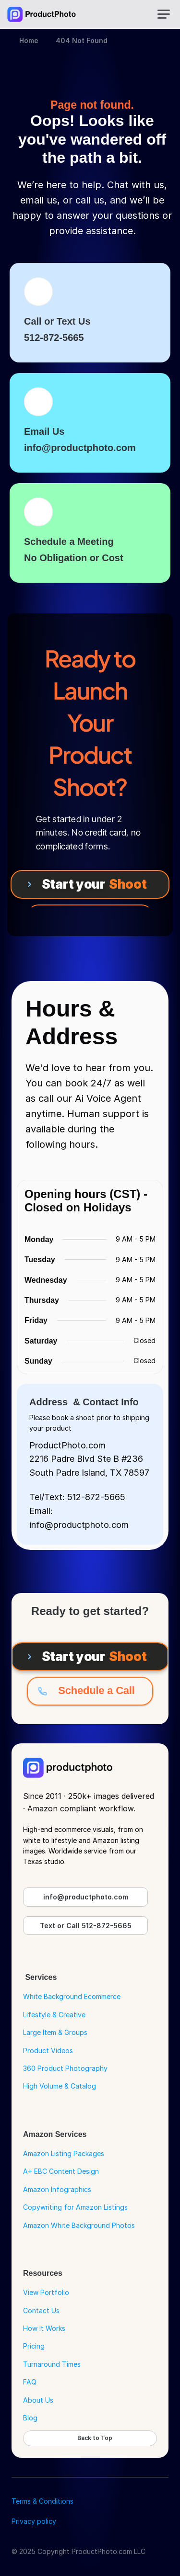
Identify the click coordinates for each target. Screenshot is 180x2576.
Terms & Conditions (42, 2501)
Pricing (34, 2346)
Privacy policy (34, 2521)
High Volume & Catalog (59, 2086)
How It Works (44, 2328)
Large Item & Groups (55, 2032)
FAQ (29, 2382)
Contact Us (41, 2310)
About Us (38, 2400)
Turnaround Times (52, 2364)
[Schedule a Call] (90, 1691)
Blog (30, 2418)
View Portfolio (46, 2292)
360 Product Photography (65, 2068)
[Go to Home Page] (41, 14)
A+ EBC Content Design (61, 2171)
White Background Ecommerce (71, 1996)
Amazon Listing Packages (63, 2153)
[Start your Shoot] (90, 884)
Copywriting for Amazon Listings (75, 2207)
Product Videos (48, 2050)
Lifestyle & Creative (54, 2015)
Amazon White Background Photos (79, 2225)
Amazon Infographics (57, 2189)
